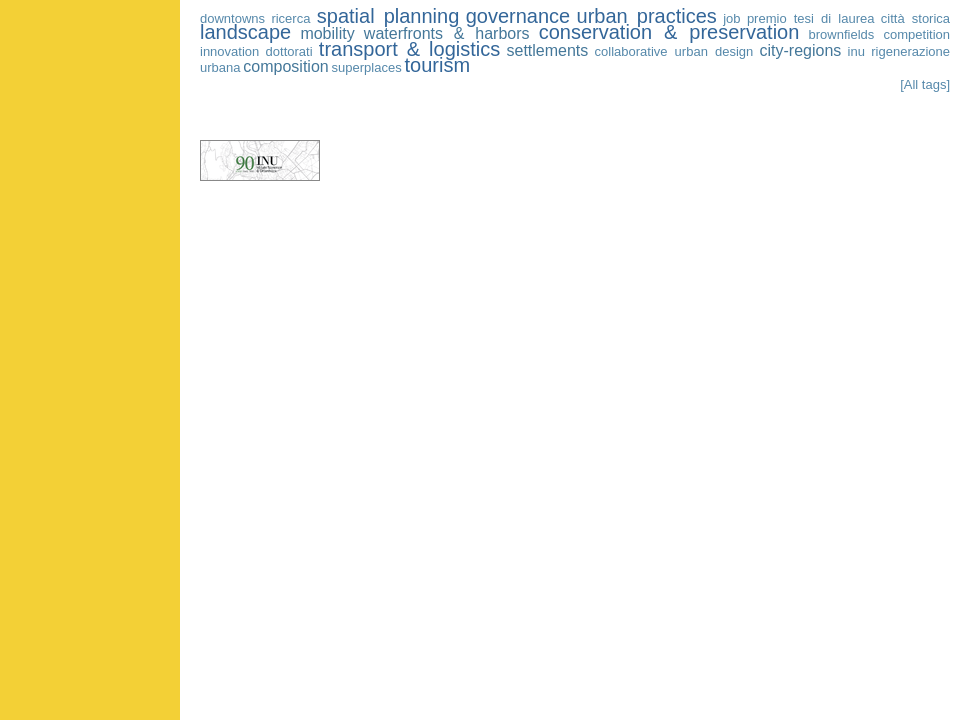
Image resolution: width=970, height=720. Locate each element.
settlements (548, 50)
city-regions (801, 50)
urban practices (647, 16)
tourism (438, 65)
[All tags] (925, 84)
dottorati (289, 51)
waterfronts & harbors (447, 33)
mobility (327, 33)
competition (917, 34)
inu (856, 51)
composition (285, 66)
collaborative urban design (674, 51)
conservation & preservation (669, 32)
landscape (245, 32)
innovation (229, 51)
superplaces (367, 67)
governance (518, 16)
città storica (915, 18)
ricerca (290, 18)
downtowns (232, 18)
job (731, 18)
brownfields (842, 34)
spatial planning (388, 16)
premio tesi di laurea (811, 18)
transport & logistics (409, 49)
